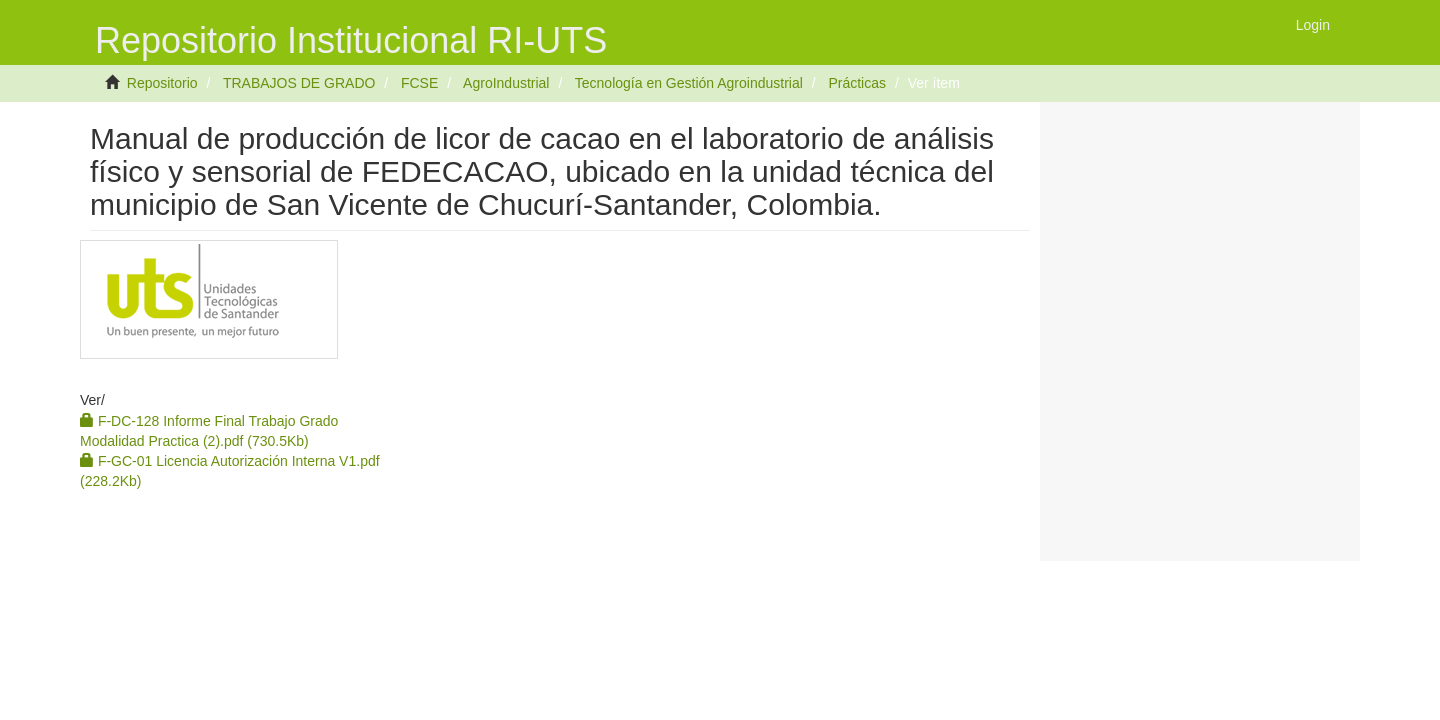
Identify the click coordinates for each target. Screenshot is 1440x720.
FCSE (419, 83)
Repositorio (162, 83)
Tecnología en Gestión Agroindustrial (689, 83)
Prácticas (857, 83)
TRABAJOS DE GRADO (299, 83)
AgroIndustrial (506, 83)
